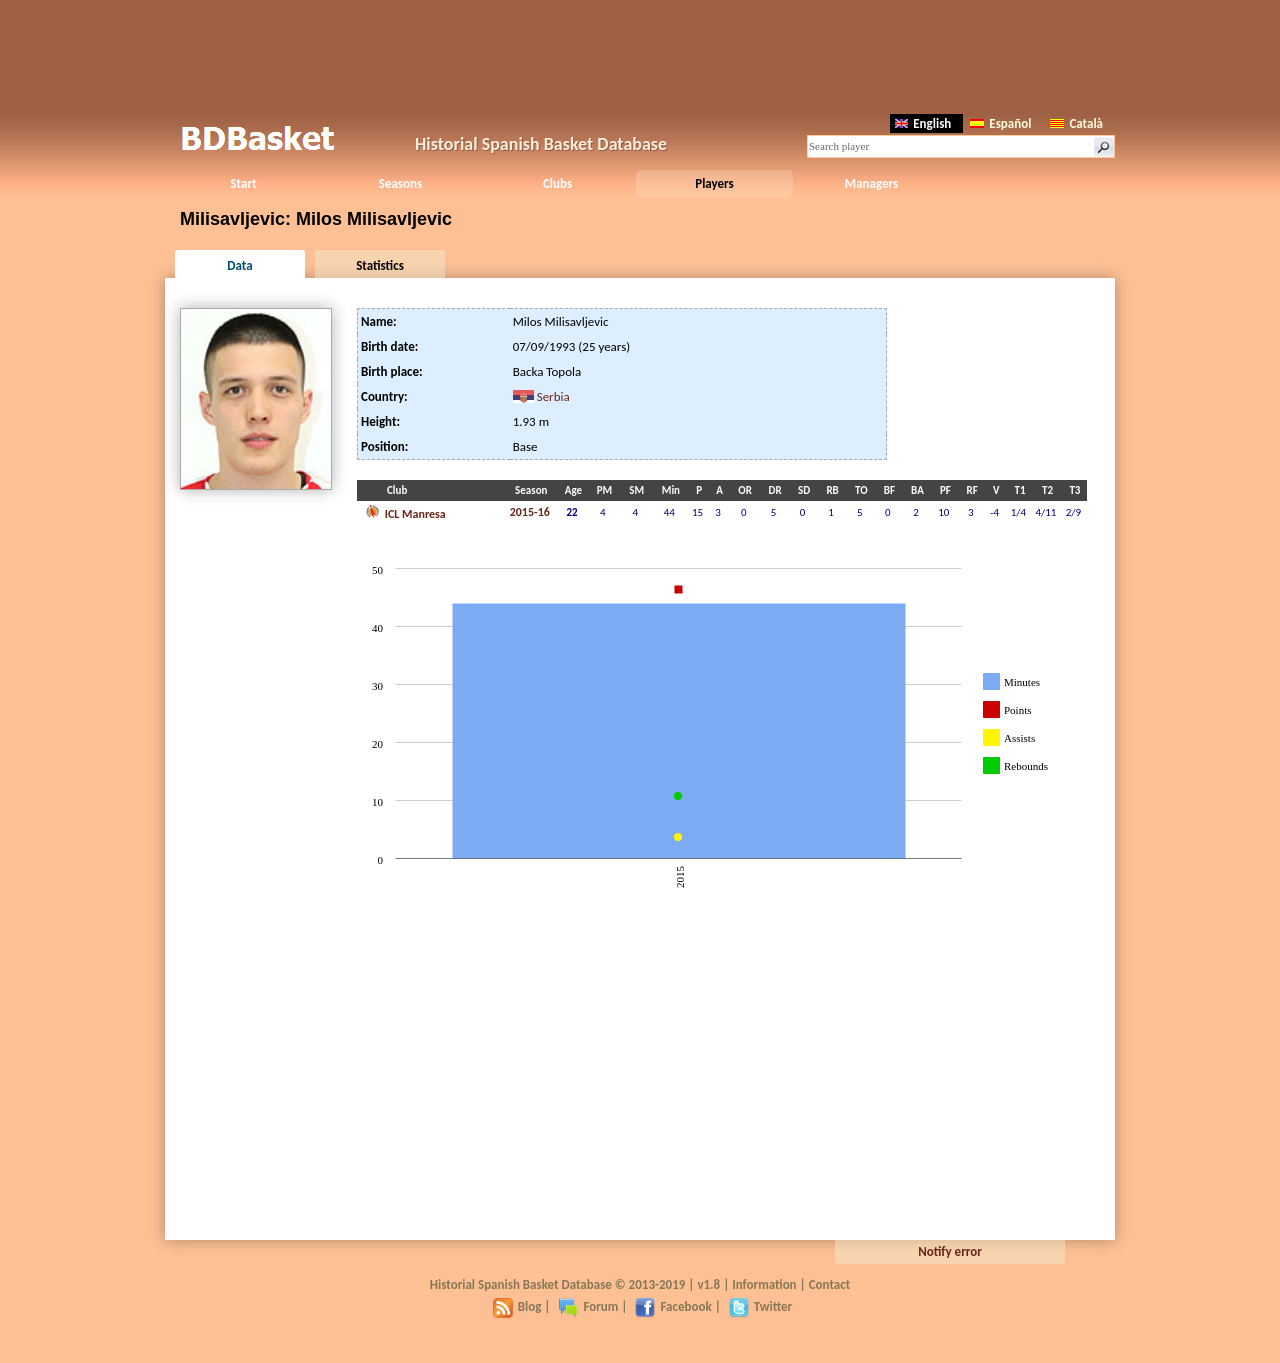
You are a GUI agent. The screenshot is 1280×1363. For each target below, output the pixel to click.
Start (243, 183)
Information (764, 1284)
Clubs (557, 183)
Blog (517, 1306)
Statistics (380, 265)
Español (1000, 123)
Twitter (760, 1306)
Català (1076, 123)
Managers (871, 183)
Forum (588, 1306)
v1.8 (708, 1284)
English (923, 123)
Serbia (553, 396)
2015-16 (530, 512)
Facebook (673, 1306)
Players (714, 183)
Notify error (950, 1251)
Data (239, 265)
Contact (829, 1284)
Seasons (400, 183)
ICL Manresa (405, 512)
